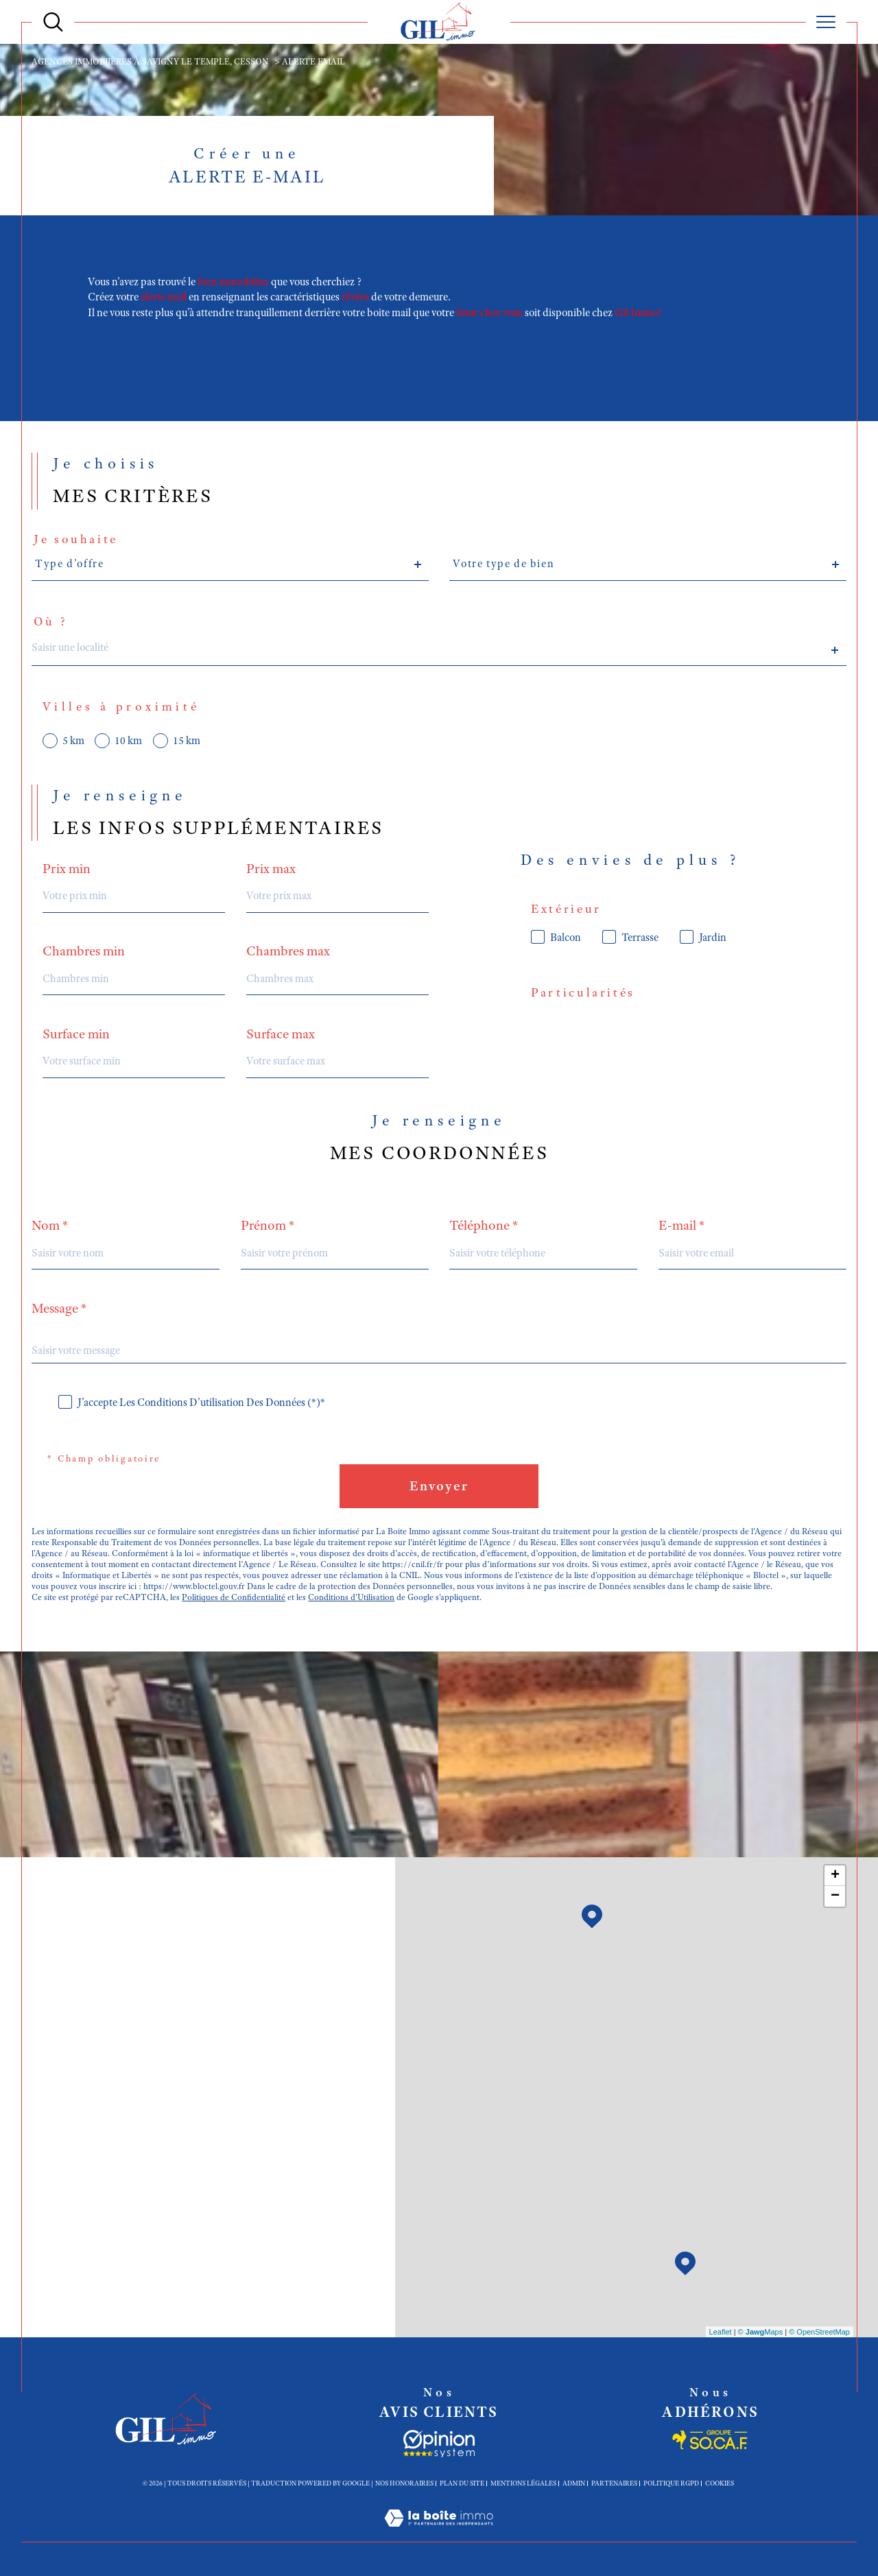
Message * (59, 1308)
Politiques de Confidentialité (233, 1597)
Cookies (719, 2483)
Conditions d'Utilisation (351, 1597)
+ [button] (835, 1875)
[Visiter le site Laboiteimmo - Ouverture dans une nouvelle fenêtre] (439, 2534)
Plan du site (462, 2483)
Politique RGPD (671, 2483)
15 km (186, 740)
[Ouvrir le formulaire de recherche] (53, 22)
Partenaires (614, 2483)
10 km (128, 740)
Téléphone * (484, 1225)
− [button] (835, 1896)
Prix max (271, 869)
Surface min (76, 1034)
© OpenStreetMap (819, 2332)
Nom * (50, 1225)
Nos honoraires (404, 2483)
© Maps (760, 2332)
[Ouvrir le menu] (826, 22)
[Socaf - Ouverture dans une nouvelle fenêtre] (439, 2443)
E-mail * (681, 1225)
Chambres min (84, 951)
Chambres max (288, 951)
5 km (73, 740)
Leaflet (720, 2332)
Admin (573, 2483)
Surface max (280, 1034)
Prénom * (268, 1225)
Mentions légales (523, 2483)
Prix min (67, 869)
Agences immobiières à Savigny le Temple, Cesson (150, 61)
